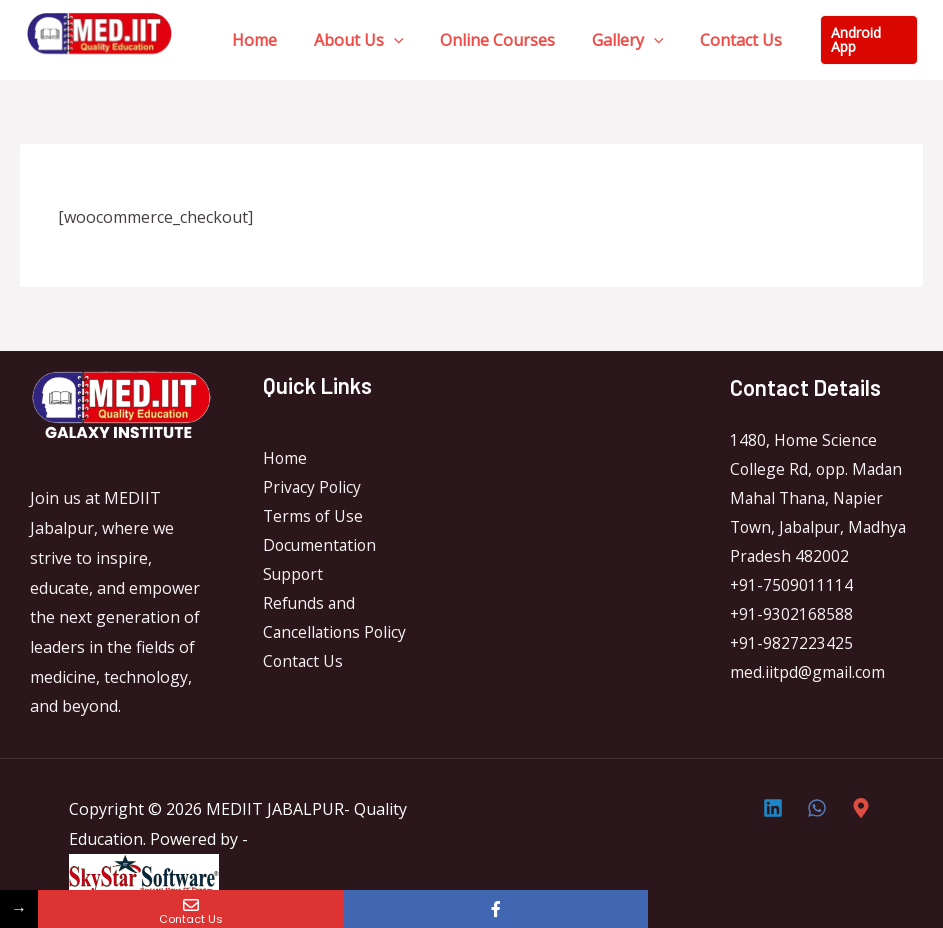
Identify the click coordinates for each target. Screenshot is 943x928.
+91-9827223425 (792, 648)
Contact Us (720, 40)
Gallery (612, 40)
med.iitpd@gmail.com (808, 677)
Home (252, 40)
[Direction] (861, 808)
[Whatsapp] (817, 808)
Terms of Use (314, 517)
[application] (387, 40)
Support (294, 577)
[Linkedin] (773, 808)
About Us (352, 40)
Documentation (321, 547)
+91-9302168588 (792, 618)
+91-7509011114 (792, 588)
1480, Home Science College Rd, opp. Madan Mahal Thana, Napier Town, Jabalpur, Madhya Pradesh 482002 (821, 499)
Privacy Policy (313, 488)
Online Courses (486, 40)
